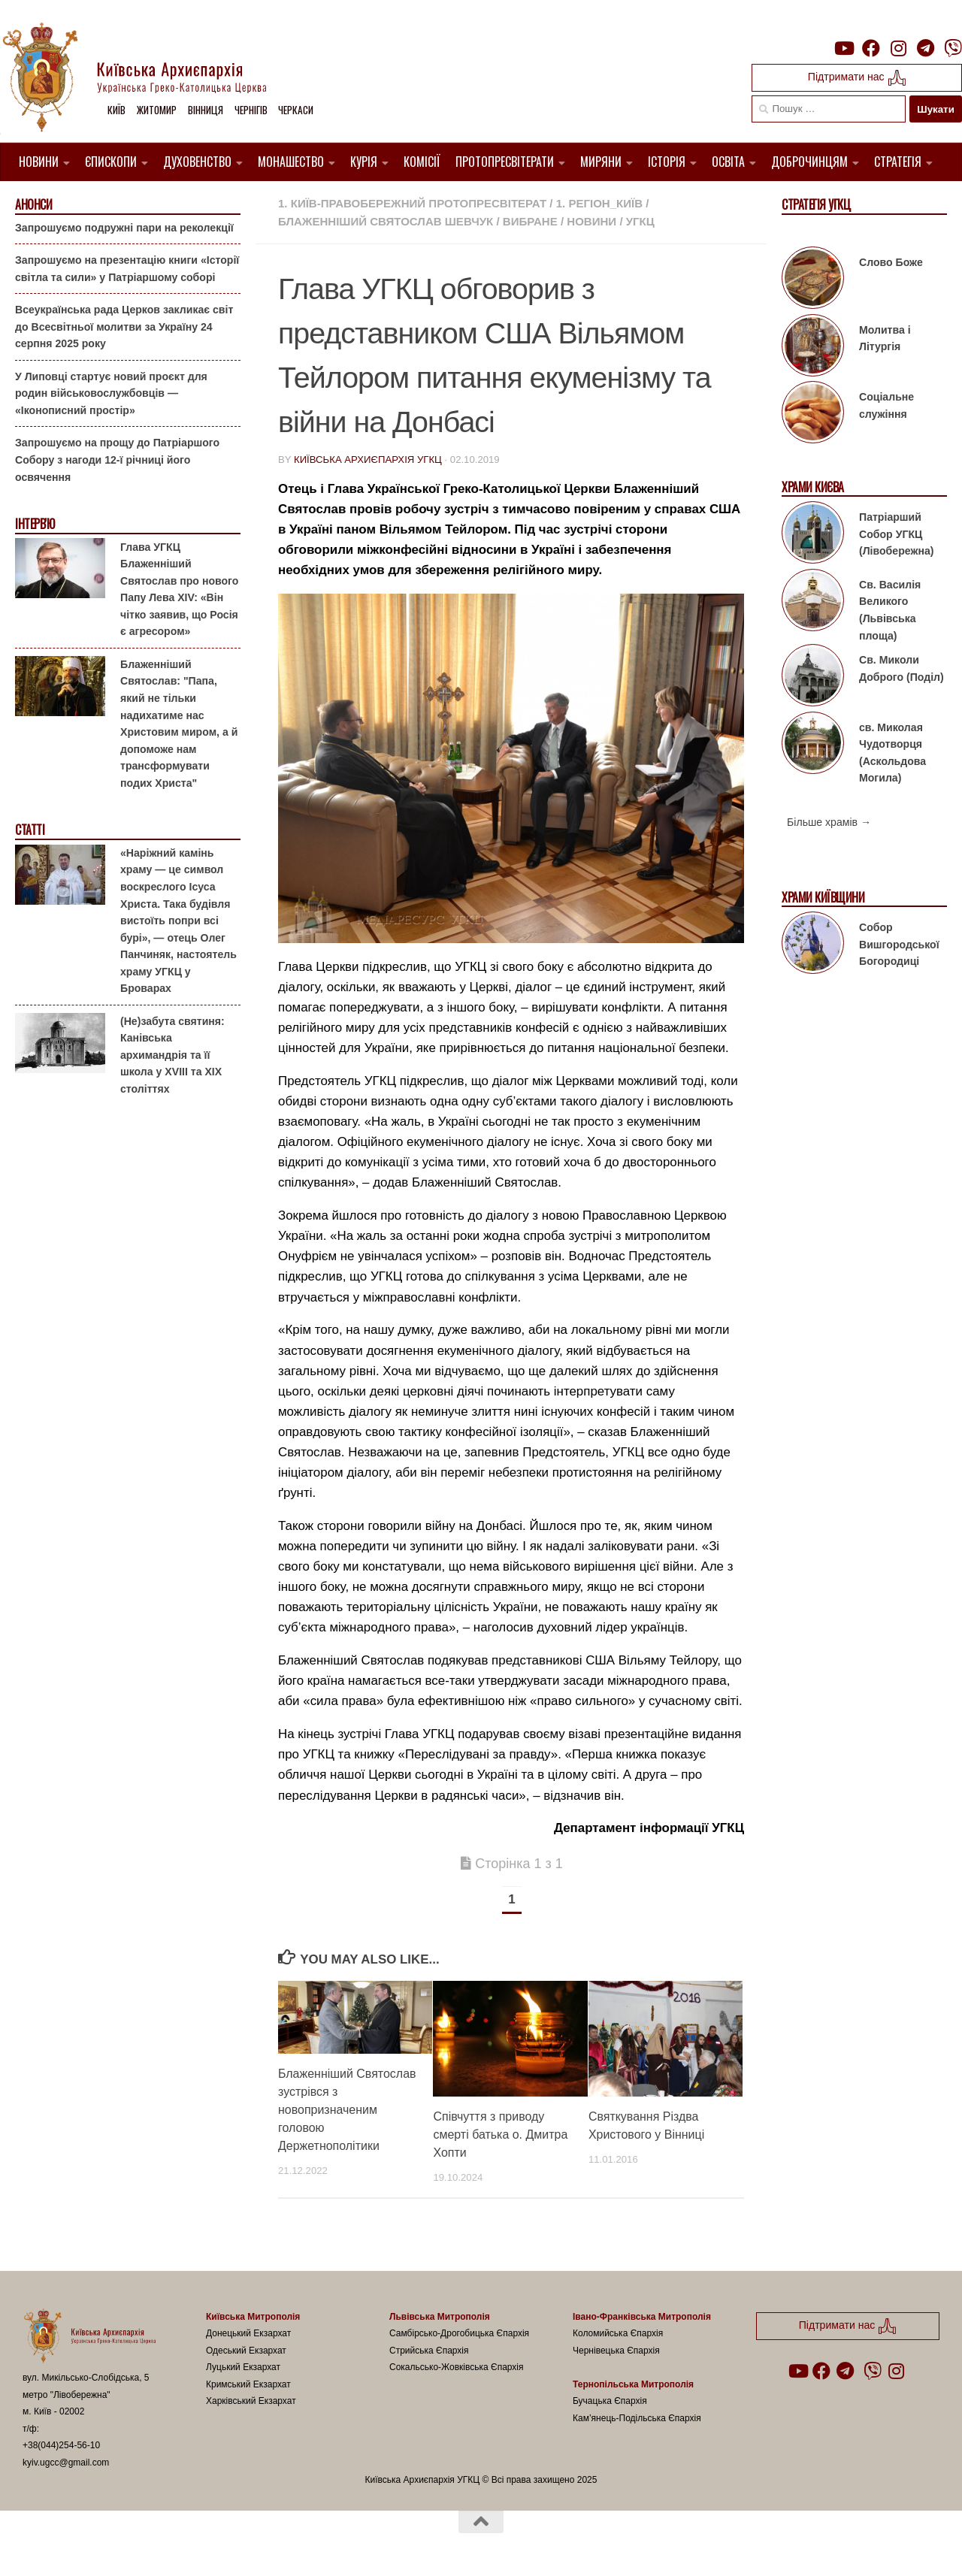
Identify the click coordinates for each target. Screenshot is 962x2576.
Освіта (728, 162)
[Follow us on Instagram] (898, 48)
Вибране (530, 221)
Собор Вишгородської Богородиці (899, 944)
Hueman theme (200, 2545)
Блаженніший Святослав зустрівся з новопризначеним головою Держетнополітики (347, 2109)
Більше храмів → (829, 822)
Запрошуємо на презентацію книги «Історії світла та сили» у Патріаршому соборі (127, 268)
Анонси (33, 204)
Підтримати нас (857, 77)
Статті (29, 830)
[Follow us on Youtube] (843, 48)
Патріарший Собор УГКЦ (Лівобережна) (896, 534)
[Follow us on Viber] (953, 48)
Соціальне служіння (886, 405)
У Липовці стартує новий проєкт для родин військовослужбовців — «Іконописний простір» (111, 393)
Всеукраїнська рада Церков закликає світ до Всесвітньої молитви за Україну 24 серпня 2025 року (124, 326)
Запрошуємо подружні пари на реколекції (124, 227)
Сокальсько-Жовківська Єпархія (456, 2367)
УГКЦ (640, 221)
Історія (666, 162)
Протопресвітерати (504, 162)
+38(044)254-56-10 (61, 2445)
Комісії (422, 162)
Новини (39, 162)
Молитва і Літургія (885, 338)
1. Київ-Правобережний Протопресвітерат (412, 203)
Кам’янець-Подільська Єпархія (637, 2418)
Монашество (291, 162)
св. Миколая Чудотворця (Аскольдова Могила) (892, 752)
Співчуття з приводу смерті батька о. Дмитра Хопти (500, 2134)
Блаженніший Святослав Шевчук (385, 221)
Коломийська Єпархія (618, 2333)
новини (591, 221)
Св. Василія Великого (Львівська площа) (890, 610)
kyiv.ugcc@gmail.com (66, 2462)
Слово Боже (891, 262)
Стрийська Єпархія (429, 2350)
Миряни (601, 162)
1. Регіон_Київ (599, 203)
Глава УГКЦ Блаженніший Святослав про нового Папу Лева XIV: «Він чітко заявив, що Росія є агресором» (179, 588)
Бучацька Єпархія (610, 2401)
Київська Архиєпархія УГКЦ (368, 459)
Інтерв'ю (34, 524)
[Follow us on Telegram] (926, 48)
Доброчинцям (809, 162)
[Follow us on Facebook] (871, 48)
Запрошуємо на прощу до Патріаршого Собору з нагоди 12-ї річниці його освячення (117, 459)
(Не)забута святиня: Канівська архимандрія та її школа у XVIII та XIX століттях (172, 1055)
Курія (363, 162)
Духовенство (197, 162)
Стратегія (897, 162)
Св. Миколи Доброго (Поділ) (901, 668)
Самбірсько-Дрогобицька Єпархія (459, 2333)
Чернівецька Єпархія (616, 2350)
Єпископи (111, 162)
